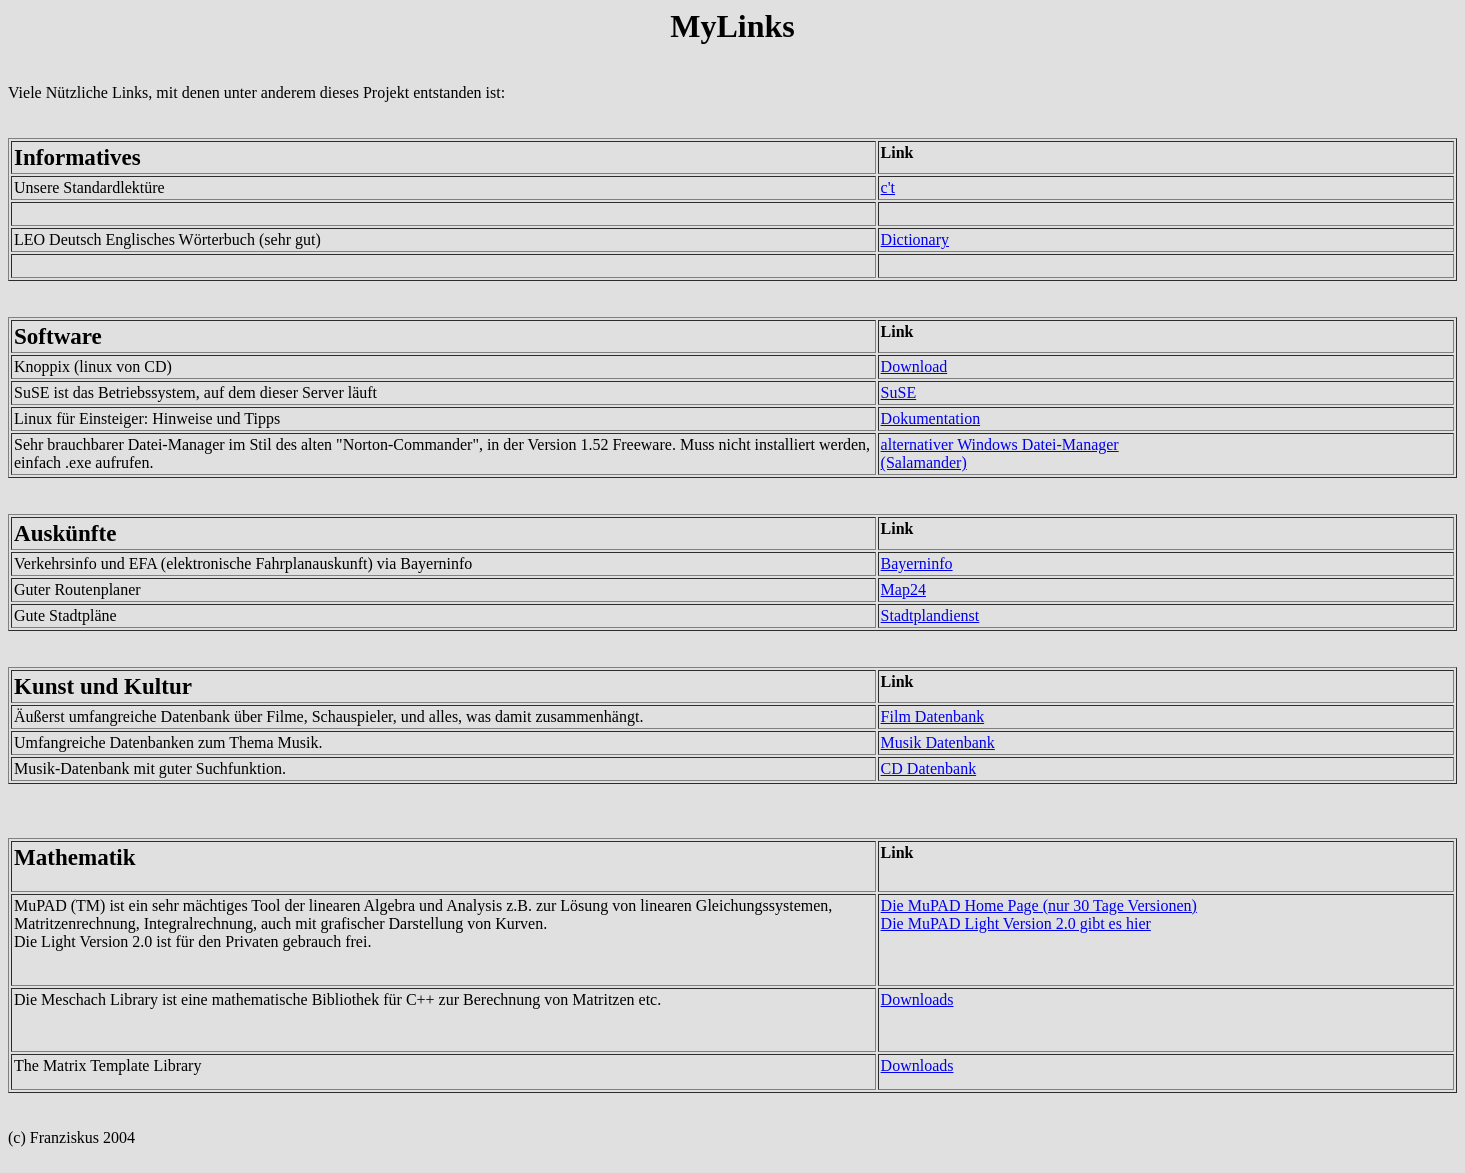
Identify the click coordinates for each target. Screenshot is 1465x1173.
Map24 (903, 589)
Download (914, 366)
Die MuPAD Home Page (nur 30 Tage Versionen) (1039, 905)
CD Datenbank (929, 768)
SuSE (899, 392)
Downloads (917, 999)
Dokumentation (931, 418)
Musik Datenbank (938, 742)
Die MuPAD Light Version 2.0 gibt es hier (1016, 923)
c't (888, 187)
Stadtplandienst (930, 615)
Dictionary (915, 239)
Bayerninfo (917, 563)
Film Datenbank (933, 716)
